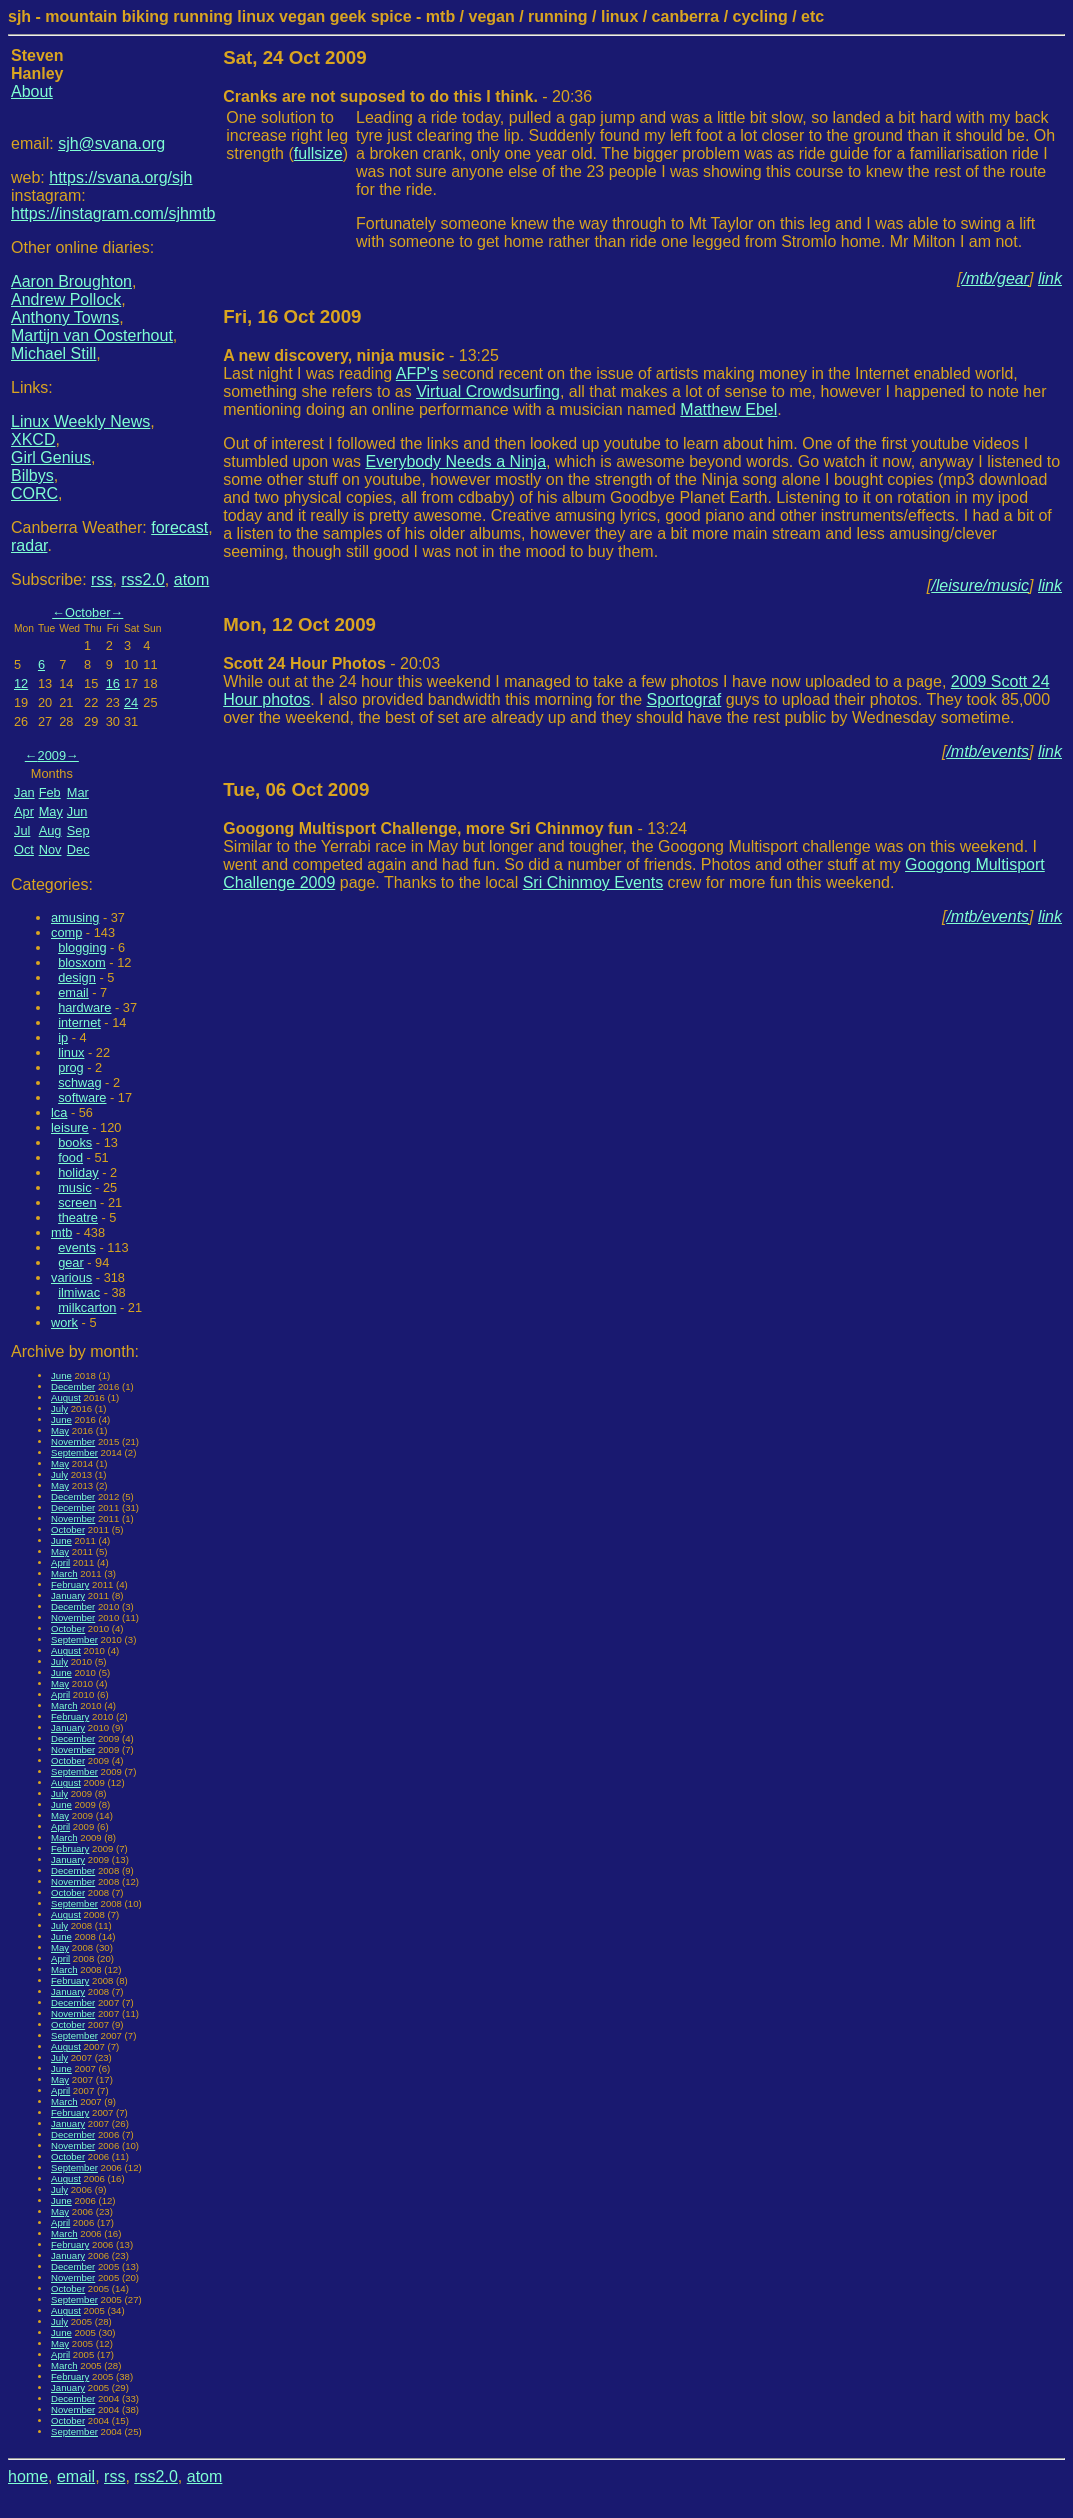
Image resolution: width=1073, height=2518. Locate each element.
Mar (78, 792)
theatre (78, 1217)
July (59, 1408)
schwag (79, 1082)
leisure (70, 1127)
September (74, 1452)
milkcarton (87, 1307)
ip (63, 1037)
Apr (24, 811)
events (77, 1247)
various (71, 1277)
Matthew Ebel (728, 409)
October (88, 612)
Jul (22, 830)
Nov (50, 849)
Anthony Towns (65, 317)
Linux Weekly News (80, 421)
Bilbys (32, 475)
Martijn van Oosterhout (92, 335)
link (1050, 278)
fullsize (318, 153)
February (70, 1584)
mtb (61, 1232)
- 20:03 (331, 663)
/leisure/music (980, 585)
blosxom (82, 962)
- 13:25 (361, 355)
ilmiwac (79, 1292)
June (61, 1375)
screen (77, 1202)
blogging (82, 947)
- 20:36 (407, 96)
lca (59, 1112)
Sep (78, 830)
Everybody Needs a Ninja (456, 461)
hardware (84, 1007)
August (66, 1397)
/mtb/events (987, 751)
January (68, 1595)
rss (101, 579)
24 (131, 702)
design (77, 977)
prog (71, 1067)
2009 (52, 755)
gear (71, 1262)
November (73, 1441)
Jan (24, 792)
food (70, 1157)
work (64, 1322)
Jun (77, 811)
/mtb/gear (996, 278)
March (64, 1573)
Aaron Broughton (71, 281)
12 (21, 683)
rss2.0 (143, 579)
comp (66, 932)
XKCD (33, 439)
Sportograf (684, 699)
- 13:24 (455, 828)
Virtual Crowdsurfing (488, 391)
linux (71, 1052)
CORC (34, 493)
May (51, 811)
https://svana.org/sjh (120, 177)
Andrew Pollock (66, 299)
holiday (78, 1172)
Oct (24, 849)
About (32, 91)
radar (29, 545)
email (73, 992)
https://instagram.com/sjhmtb (113, 213)
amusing (75, 917)
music (74, 1187)
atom (192, 579)
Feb (50, 792)
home (28, 2476)
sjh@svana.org (111, 143)
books (75, 1142)
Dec (78, 849)
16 (113, 683)
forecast (179, 527)
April (60, 1562)
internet (79, 1022)
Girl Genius (51, 457)
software (82, 1097)
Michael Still (53, 353)
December (73, 1386)
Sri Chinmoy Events (593, 882)
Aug (50, 830)
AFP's (417, 373)
